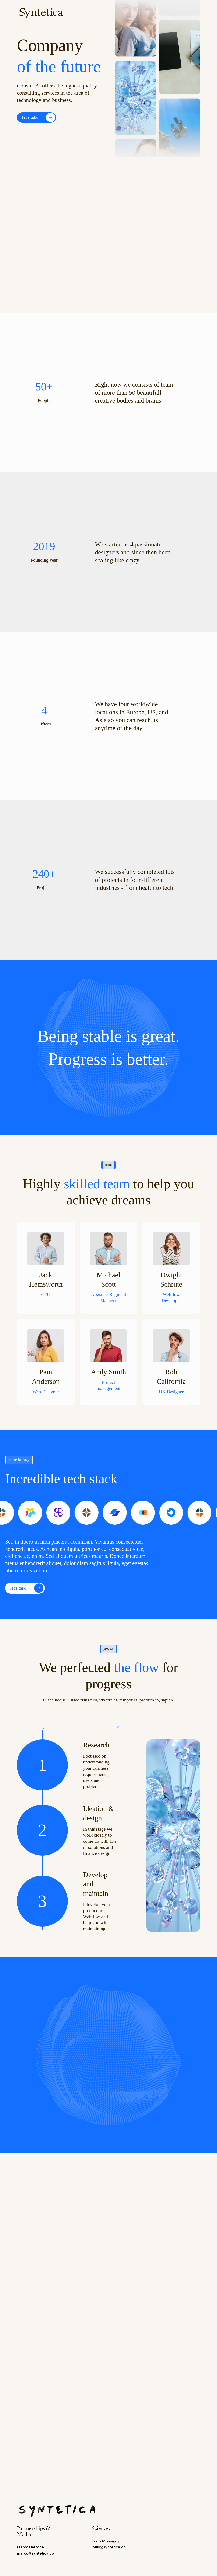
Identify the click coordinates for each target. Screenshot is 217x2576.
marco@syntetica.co (35, 2553)
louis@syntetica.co (109, 2547)
